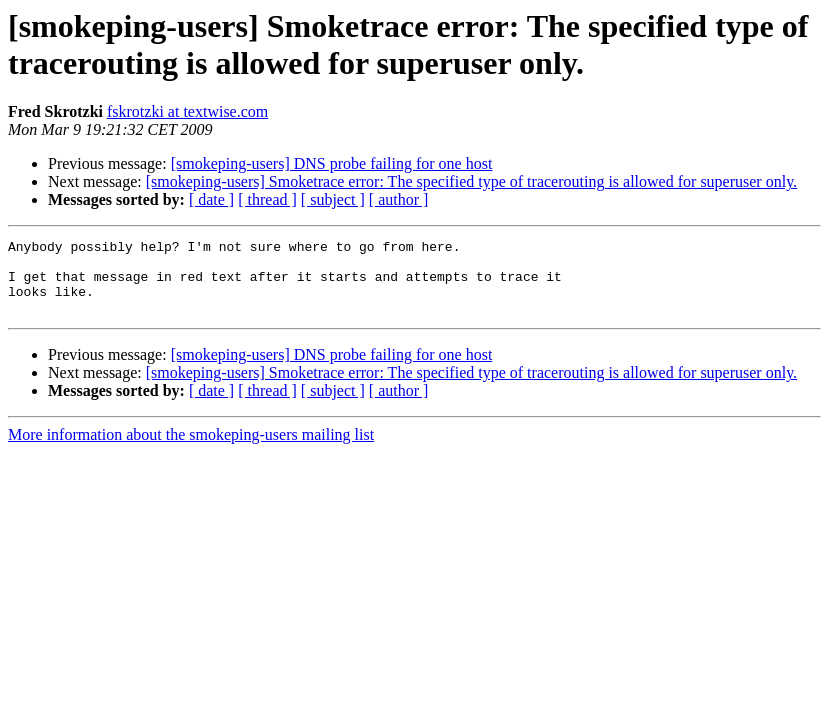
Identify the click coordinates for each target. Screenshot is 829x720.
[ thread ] (267, 199)
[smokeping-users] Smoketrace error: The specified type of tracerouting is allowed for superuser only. (471, 181)
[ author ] (399, 199)
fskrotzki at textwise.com (187, 111)
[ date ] (211, 199)
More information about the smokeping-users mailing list (191, 449)
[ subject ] (333, 199)
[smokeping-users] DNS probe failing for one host (332, 163)
